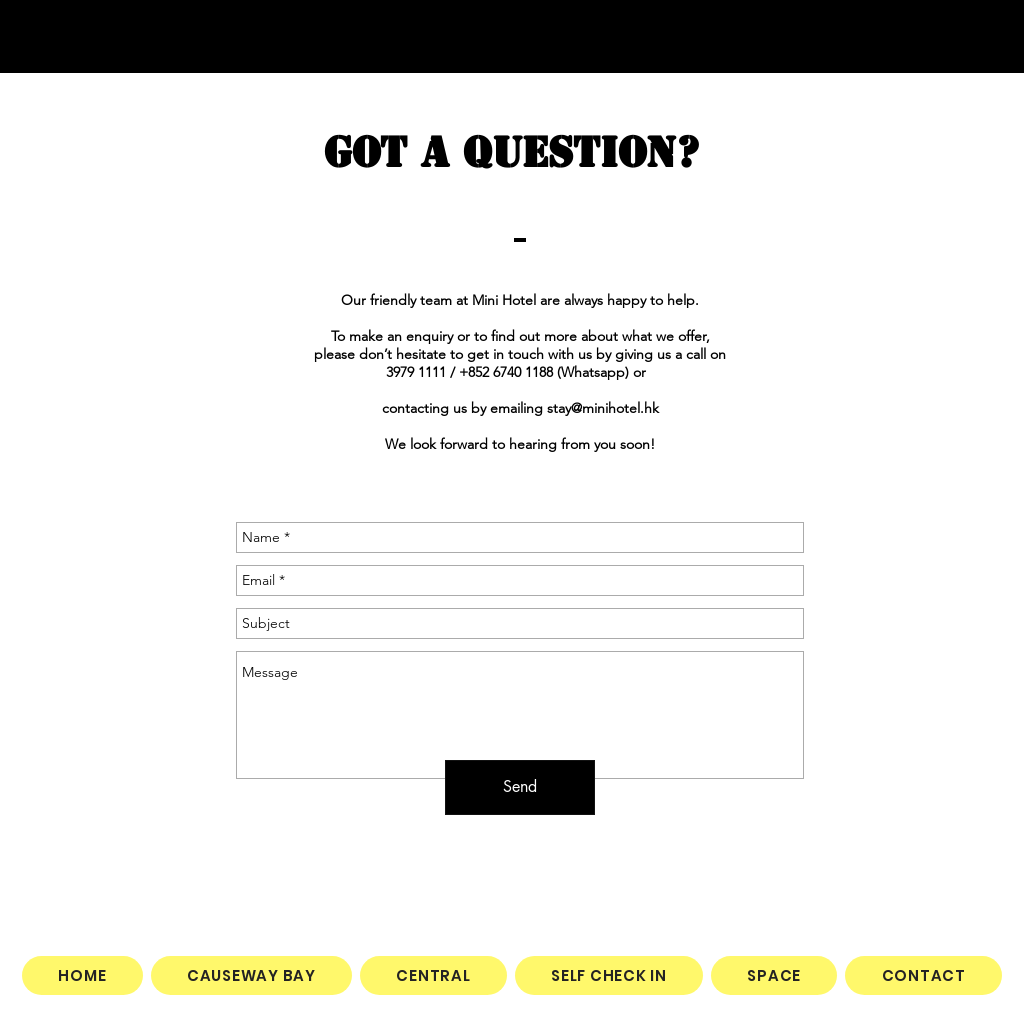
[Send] (520, 787)
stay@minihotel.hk (603, 408)
